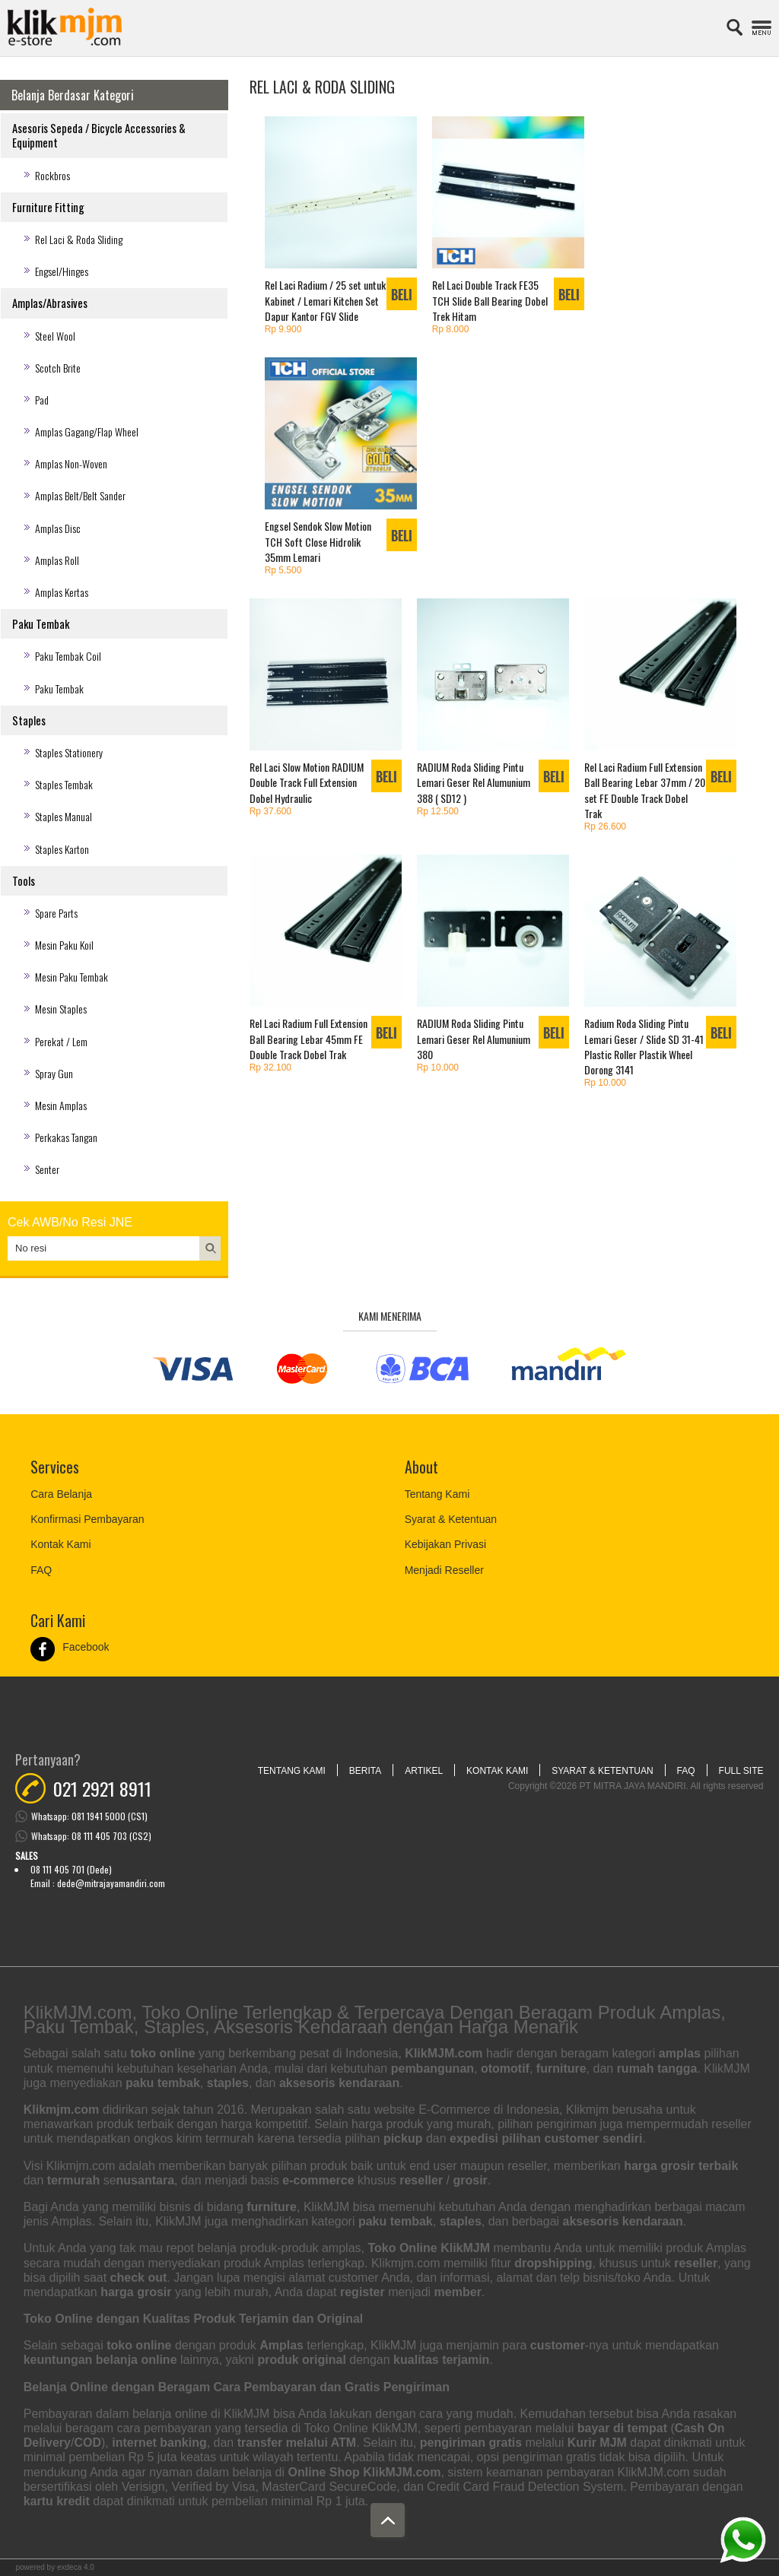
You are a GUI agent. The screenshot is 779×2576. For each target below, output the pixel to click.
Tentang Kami (437, 1494)
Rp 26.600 (605, 826)
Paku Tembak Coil (68, 656)
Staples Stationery (69, 752)
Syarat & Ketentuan (451, 1519)
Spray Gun (54, 1073)
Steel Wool (55, 336)
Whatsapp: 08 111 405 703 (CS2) (91, 1835)
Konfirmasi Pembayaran (87, 1519)
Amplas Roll (57, 560)
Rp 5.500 (283, 570)
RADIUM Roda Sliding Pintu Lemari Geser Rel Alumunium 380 (473, 1038)
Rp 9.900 (283, 329)
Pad (42, 400)
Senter (47, 1169)
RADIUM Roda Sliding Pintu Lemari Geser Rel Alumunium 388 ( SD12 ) (473, 782)
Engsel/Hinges (61, 271)
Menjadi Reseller (444, 1570)
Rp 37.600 (270, 811)
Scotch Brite (58, 368)
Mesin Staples (61, 1009)
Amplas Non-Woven (71, 463)
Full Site (741, 1770)
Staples (29, 720)
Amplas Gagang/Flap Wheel (86, 431)
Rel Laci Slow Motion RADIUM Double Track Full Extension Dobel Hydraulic (307, 782)
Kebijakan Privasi (445, 1544)
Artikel (424, 1770)
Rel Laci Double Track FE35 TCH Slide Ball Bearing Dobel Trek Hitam (490, 300)
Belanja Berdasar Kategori (72, 95)
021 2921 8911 (102, 1788)
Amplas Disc (58, 528)
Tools (23, 881)
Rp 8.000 (450, 329)
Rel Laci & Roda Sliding (78, 239)
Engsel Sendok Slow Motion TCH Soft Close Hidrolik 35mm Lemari (318, 541)
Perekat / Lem (61, 1041)
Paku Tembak (40, 624)
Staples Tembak (64, 784)
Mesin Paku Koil (64, 945)
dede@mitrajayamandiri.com (111, 1882)
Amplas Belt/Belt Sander (80, 495)
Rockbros (52, 175)
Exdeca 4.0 (75, 2567)
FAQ (41, 1570)
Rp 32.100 (270, 1067)
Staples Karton (62, 849)
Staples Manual (63, 816)
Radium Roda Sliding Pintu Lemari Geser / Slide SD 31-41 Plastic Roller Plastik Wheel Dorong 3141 (644, 1046)
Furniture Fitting (48, 207)
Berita (365, 1770)
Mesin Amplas (61, 1105)
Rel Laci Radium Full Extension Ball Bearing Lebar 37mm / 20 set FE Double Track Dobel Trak (644, 790)
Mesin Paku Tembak (71, 977)
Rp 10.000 (438, 1067)
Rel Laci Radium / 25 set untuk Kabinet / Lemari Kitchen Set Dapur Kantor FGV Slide (325, 300)
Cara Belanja (61, 1494)
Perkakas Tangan (66, 1137)
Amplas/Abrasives (49, 303)
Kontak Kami (60, 1544)
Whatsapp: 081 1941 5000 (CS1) (89, 1816)
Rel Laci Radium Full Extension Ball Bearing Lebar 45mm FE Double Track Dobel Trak (308, 1038)
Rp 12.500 (438, 811)
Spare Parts (56, 913)
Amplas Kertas (61, 592)
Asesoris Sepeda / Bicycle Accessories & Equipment (99, 135)
